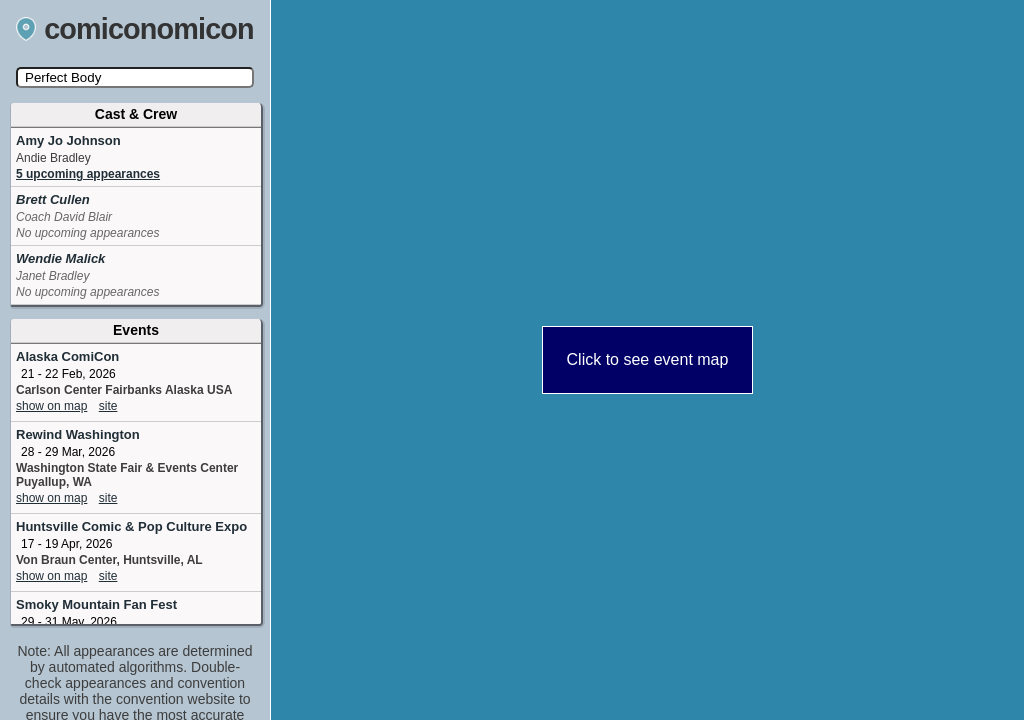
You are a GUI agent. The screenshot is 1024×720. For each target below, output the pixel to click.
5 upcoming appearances (88, 174)
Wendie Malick (60, 258)
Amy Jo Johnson (68, 140)
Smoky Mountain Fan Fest (96, 604)
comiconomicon (135, 29)
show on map (51, 406)
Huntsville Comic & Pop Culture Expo (131, 526)
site (108, 406)
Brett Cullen (53, 199)
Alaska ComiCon (67, 356)
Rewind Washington (78, 434)
